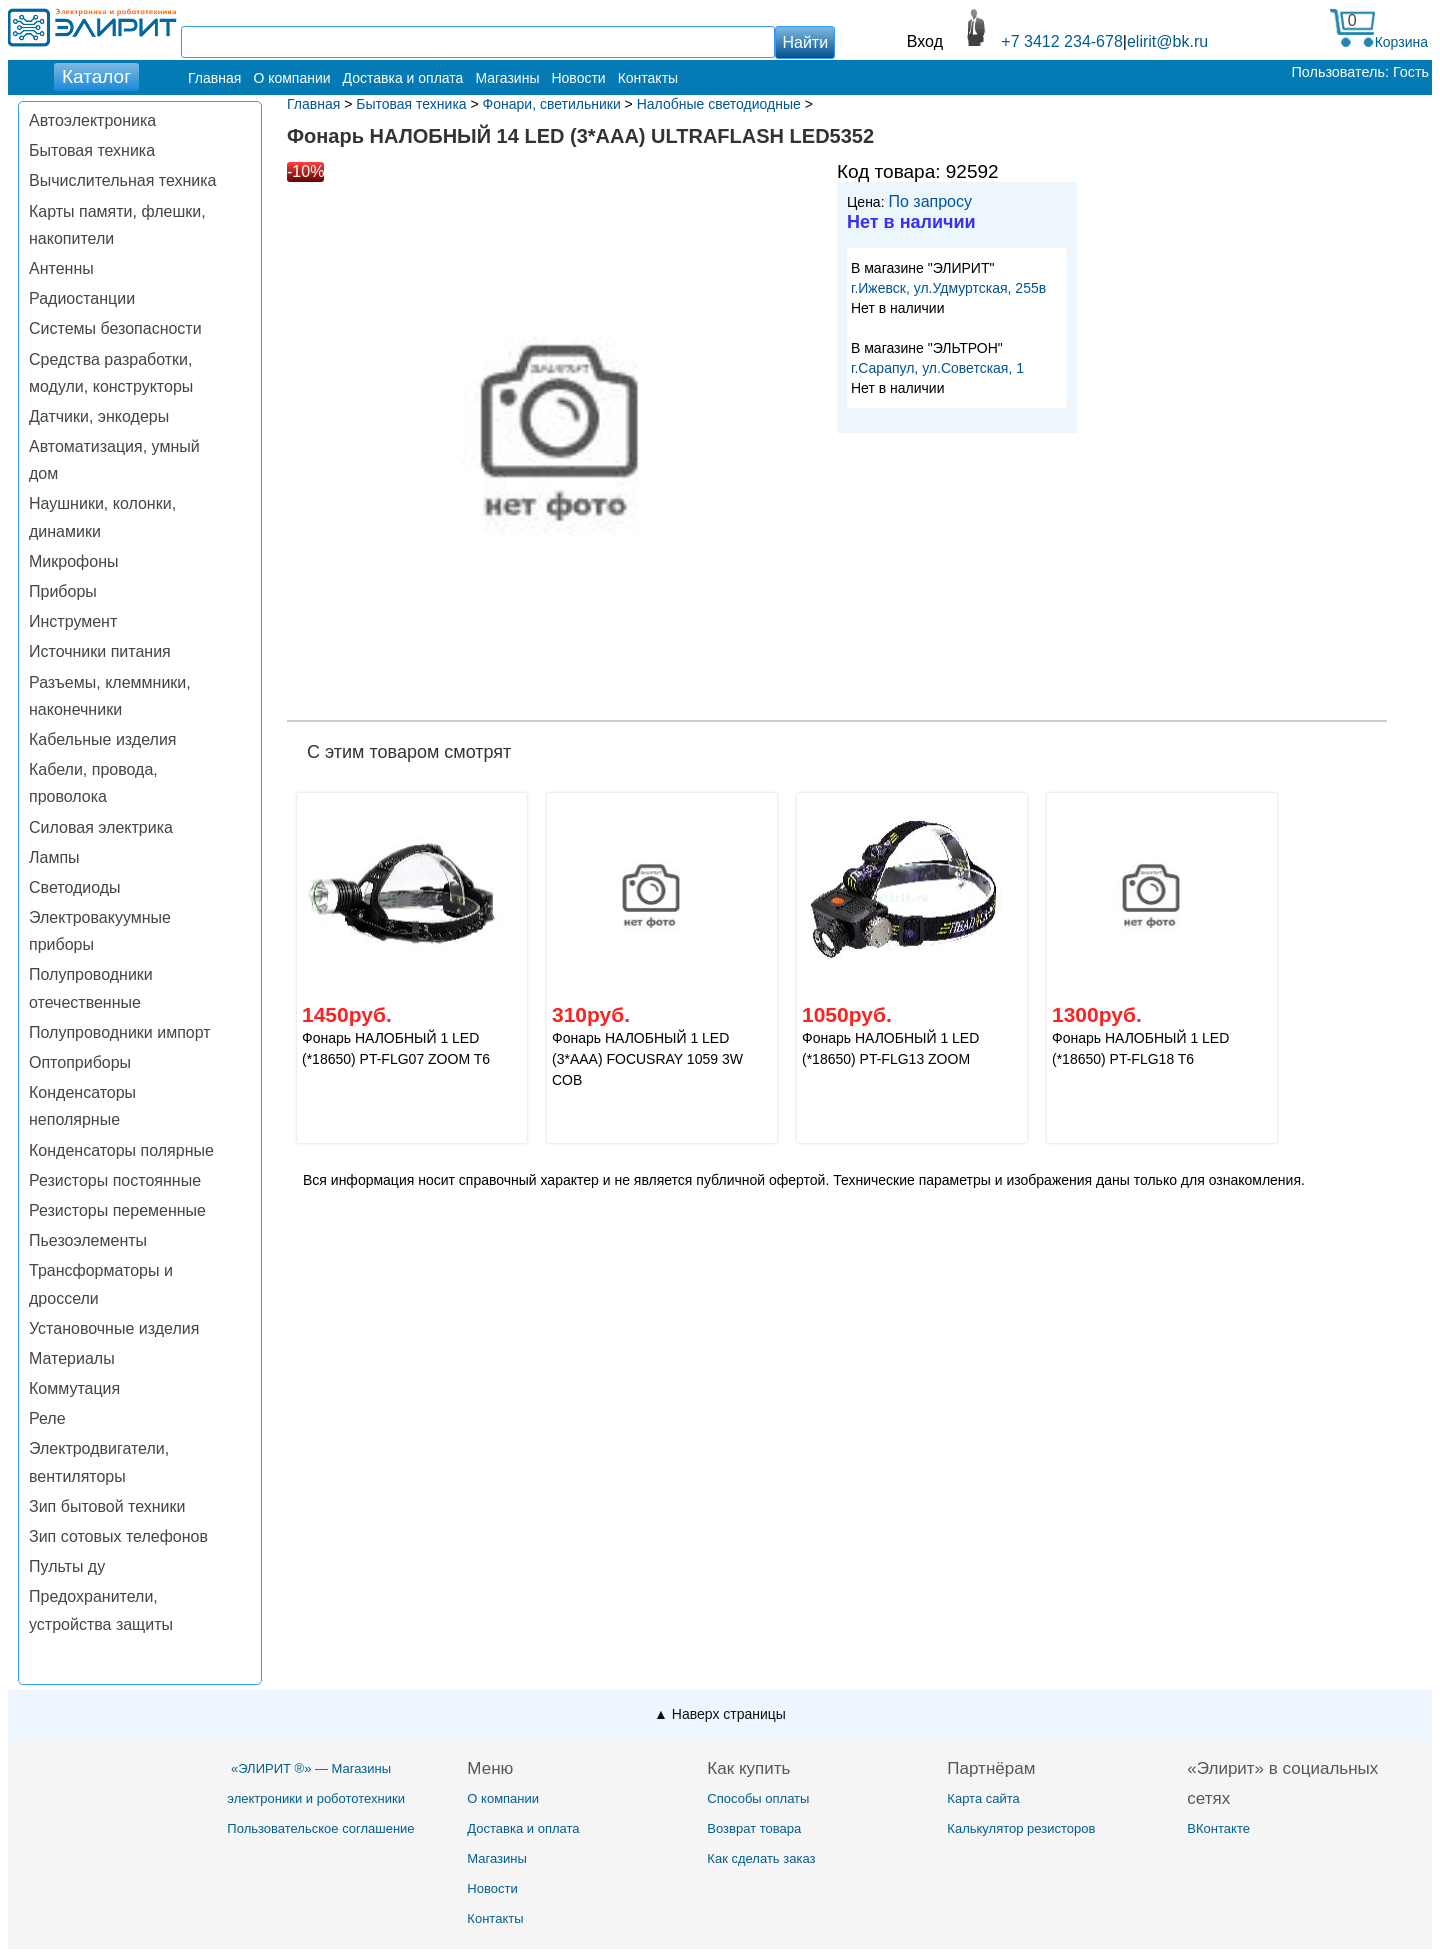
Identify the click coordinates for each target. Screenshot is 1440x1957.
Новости (578, 78)
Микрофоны (73, 561)
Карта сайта (983, 1798)
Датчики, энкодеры (99, 416)
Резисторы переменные (117, 1210)
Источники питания (100, 651)
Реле (47, 1418)
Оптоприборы (80, 1062)
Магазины (507, 78)
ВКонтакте (1218, 1828)
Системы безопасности (115, 328)
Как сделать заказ (761, 1858)
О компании (291, 78)
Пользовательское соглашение (320, 1828)
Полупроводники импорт (120, 1032)
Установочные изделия (114, 1328)
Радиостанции (82, 298)
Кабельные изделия (102, 739)
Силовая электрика (101, 827)
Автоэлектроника (92, 120)
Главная (214, 78)
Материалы (72, 1358)
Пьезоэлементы (88, 1240)
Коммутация (74, 1388)
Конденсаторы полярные (121, 1150)
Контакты (648, 78)
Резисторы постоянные (115, 1180)
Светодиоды (75, 887)
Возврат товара (754, 1828)
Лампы (54, 857)
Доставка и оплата (403, 78)
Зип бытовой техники (107, 1506)
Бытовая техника (92, 150)
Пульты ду (67, 1566)
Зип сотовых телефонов (118, 1536)
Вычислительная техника (122, 180)
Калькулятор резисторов (1021, 1828)
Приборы (63, 591)
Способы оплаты (758, 1798)
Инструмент (73, 621)
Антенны (61, 268)
